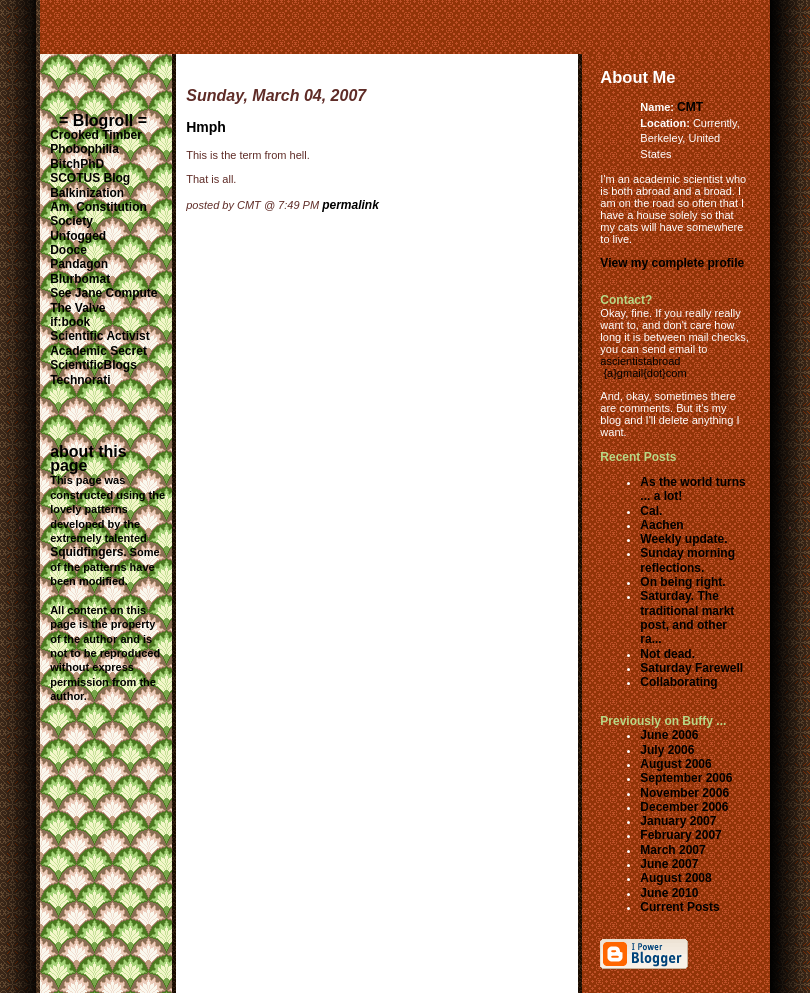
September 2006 (686, 778)
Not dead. (667, 654)
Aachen (661, 525)
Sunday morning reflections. (687, 560)
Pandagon (79, 264)
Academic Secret (98, 351)
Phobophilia (84, 149)
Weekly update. (683, 539)
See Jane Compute (103, 293)
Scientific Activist (100, 336)
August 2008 (675, 878)
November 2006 (684, 793)
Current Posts (679, 907)
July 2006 (667, 750)
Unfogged (78, 236)
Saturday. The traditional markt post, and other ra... (687, 617)
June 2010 (669, 893)
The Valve (77, 308)
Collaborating (678, 682)
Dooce (68, 250)
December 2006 (684, 807)
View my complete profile (672, 263)
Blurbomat (80, 279)
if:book (70, 322)
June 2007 (669, 864)
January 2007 (678, 821)
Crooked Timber (96, 135)
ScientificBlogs (93, 365)
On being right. (682, 582)
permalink (350, 205)
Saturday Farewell (691, 668)
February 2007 (680, 835)
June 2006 (669, 735)
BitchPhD (77, 164)
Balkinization (87, 193)
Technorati (80, 380)
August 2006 (675, 764)
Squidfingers (86, 552)
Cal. (651, 511)
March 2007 (672, 850)
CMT (690, 107)
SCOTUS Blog (90, 178)
